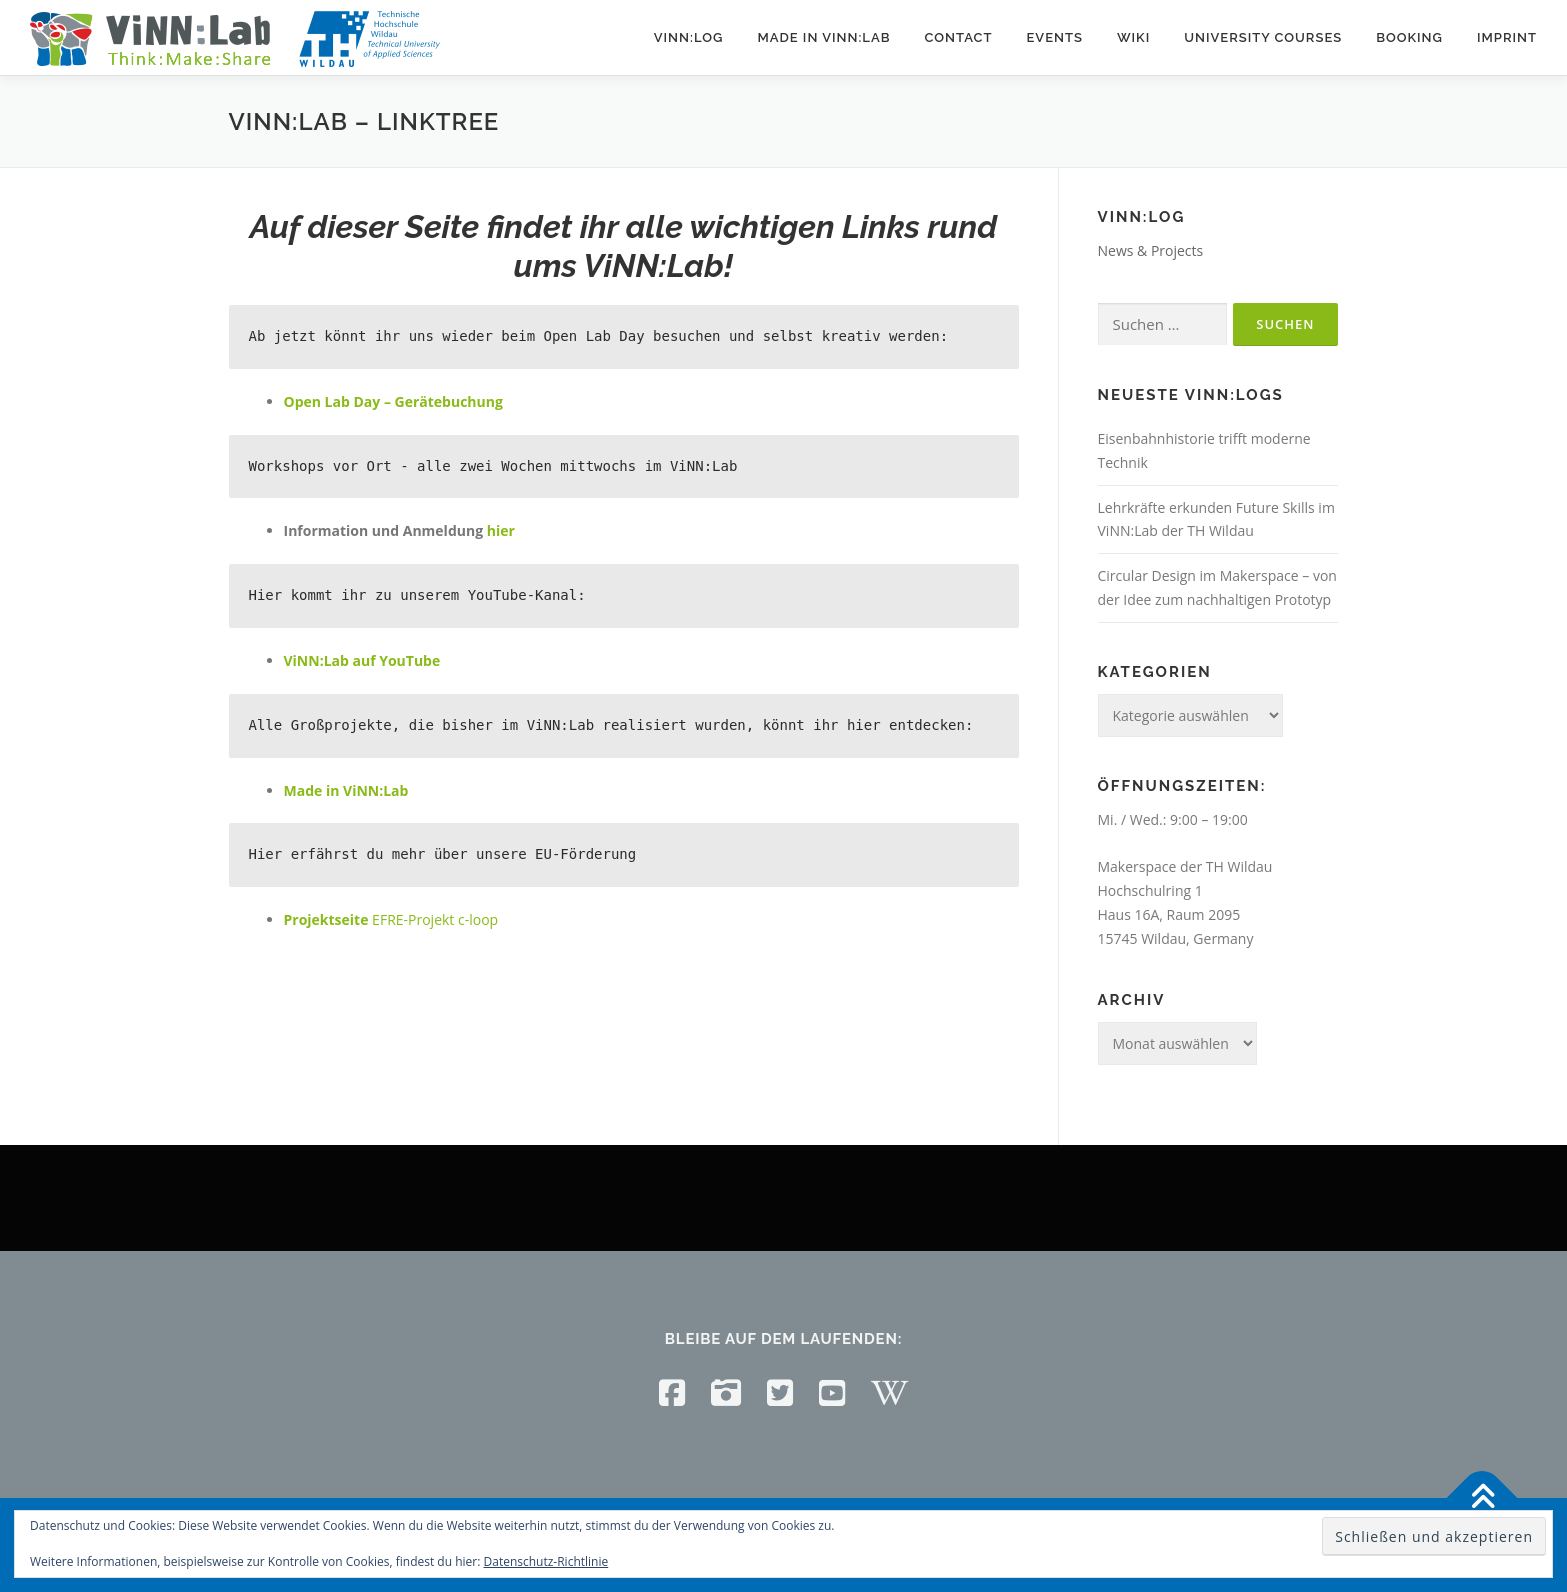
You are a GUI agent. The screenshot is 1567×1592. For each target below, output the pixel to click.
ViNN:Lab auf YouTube (362, 660)
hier (501, 530)
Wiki (1133, 37)
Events (1054, 37)
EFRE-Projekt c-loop (391, 919)
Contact (958, 37)
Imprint (1507, 37)
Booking (1409, 37)
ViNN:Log (689, 37)
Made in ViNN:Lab (823, 37)
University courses (1263, 37)
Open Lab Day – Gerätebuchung (393, 401)
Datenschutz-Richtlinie (546, 1561)
